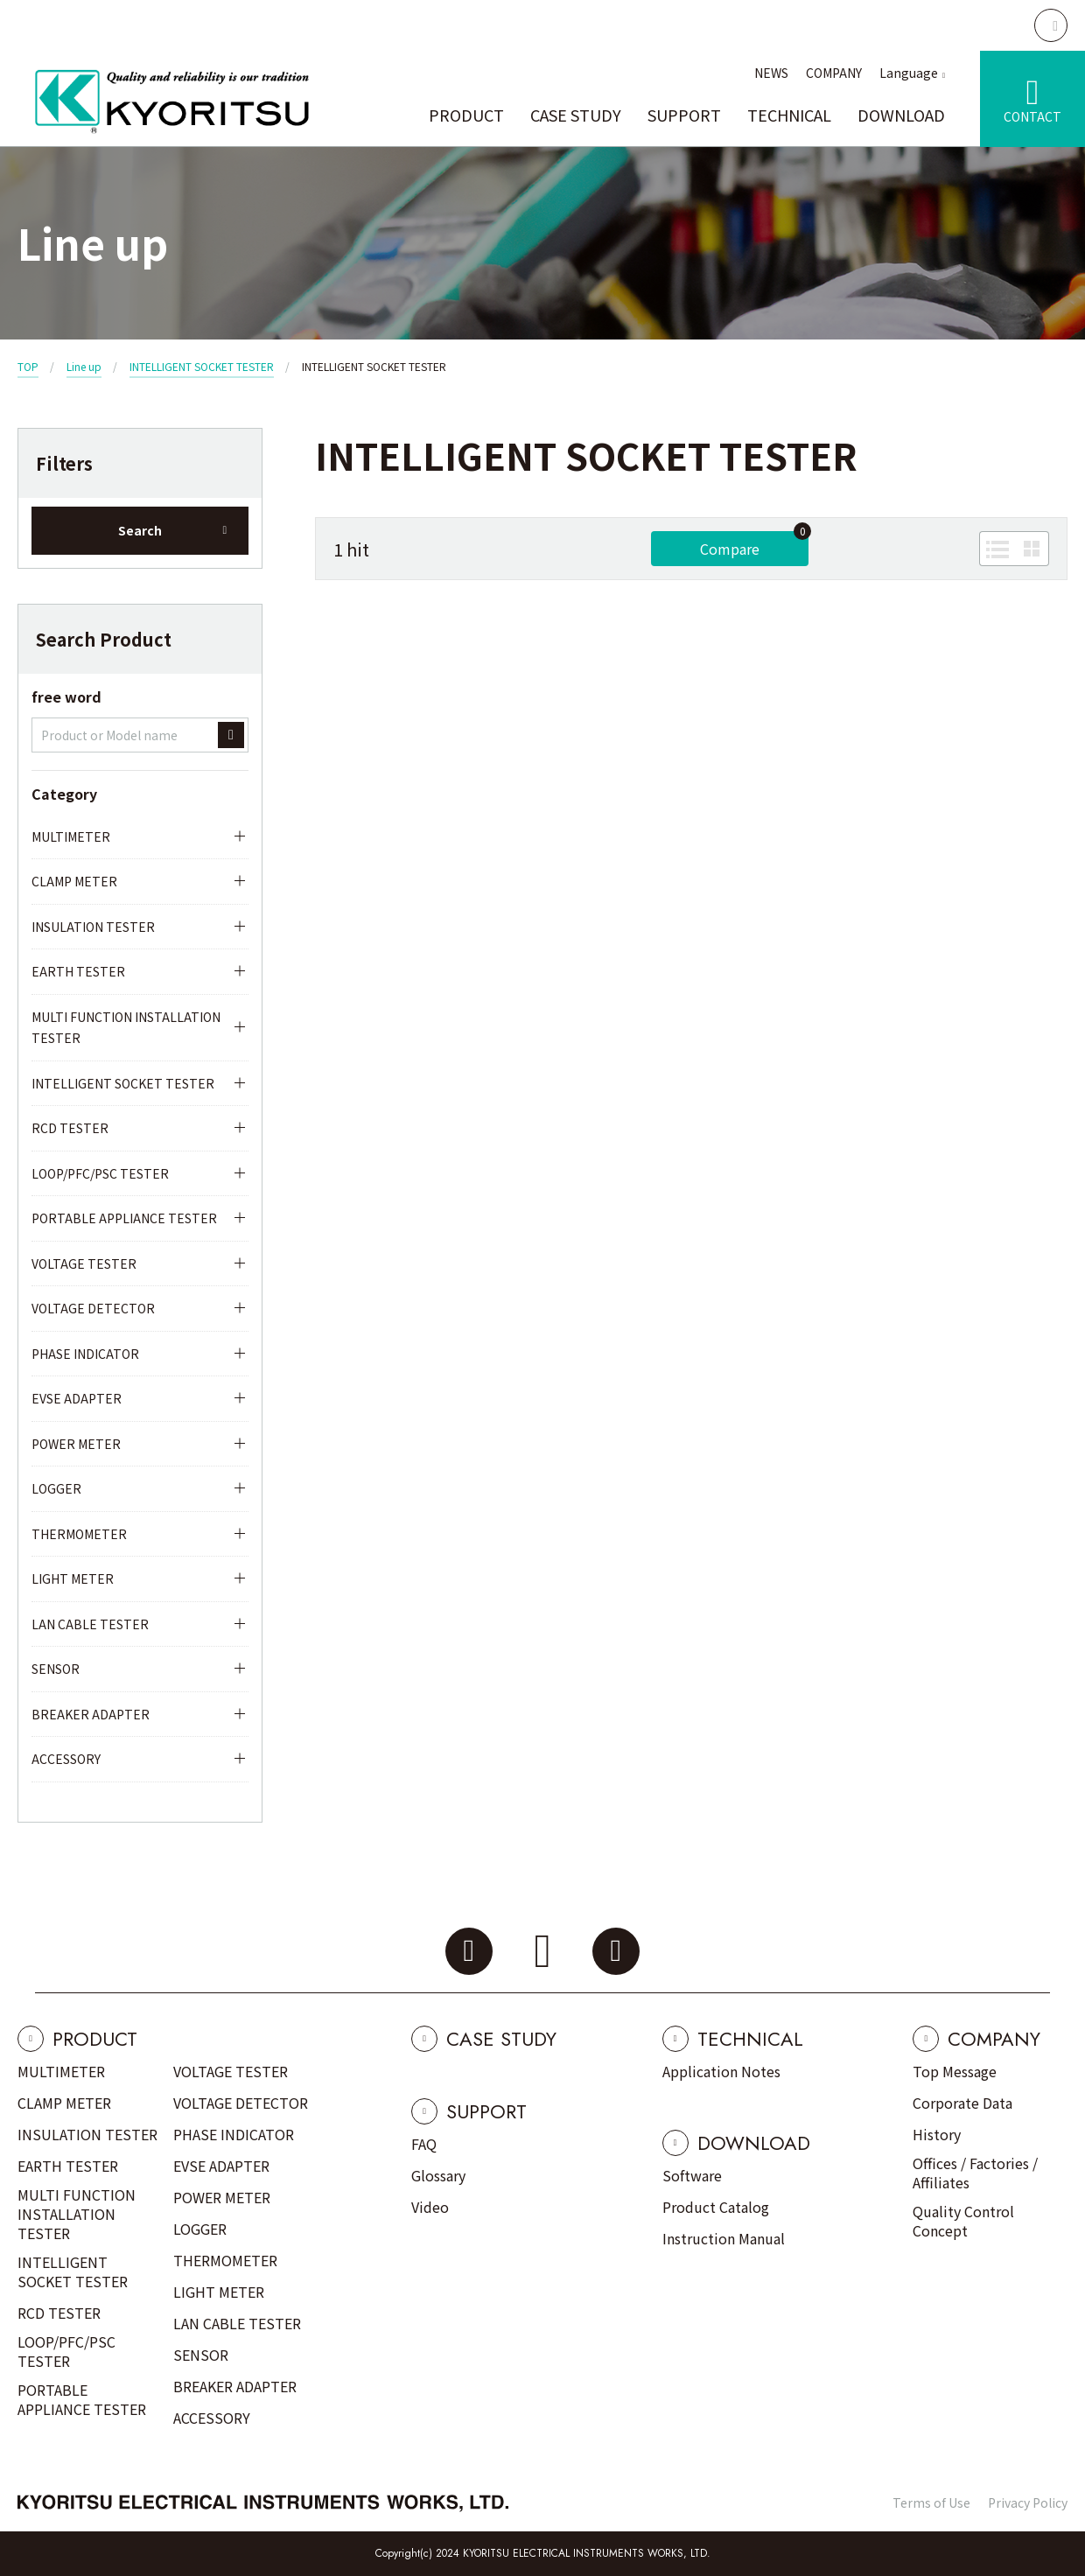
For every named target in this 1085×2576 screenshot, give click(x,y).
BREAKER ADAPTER (91, 1714)
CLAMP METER (74, 881)
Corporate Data (962, 2102)
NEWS (771, 72)
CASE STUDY (575, 114)
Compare (730, 548)
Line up (84, 366)
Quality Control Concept (963, 2221)
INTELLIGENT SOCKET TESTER (202, 366)
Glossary (438, 2175)
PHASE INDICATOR (85, 1353)
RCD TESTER (70, 1128)
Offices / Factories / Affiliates (975, 2172)
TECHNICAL (789, 114)
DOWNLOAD (901, 114)
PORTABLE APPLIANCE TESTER (124, 1218)
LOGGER (56, 1488)
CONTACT (1032, 116)
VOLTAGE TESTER (84, 1263)
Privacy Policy (1028, 2502)
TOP (28, 366)
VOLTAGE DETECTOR (93, 1308)
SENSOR (56, 1668)
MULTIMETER (71, 836)
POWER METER (76, 1443)
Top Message (955, 2071)
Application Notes (721, 2071)
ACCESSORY (66, 1759)
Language (908, 72)
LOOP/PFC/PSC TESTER (100, 1173)
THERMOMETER (79, 1534)
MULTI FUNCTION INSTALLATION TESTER (126, 1027)
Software (692, 2175)
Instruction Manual (723, 2238)
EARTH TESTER (78, 971)
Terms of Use (931, 2502)
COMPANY (834, 72)
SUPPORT (684, 114)
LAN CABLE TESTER (90, 1624)
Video (430, 2206)
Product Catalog (715, 2206)
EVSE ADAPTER (77, 1398)
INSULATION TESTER (93, 926)
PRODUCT (466, 114)
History (937, 2134)
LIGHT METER (73, 1578)
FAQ (424, 2143)
